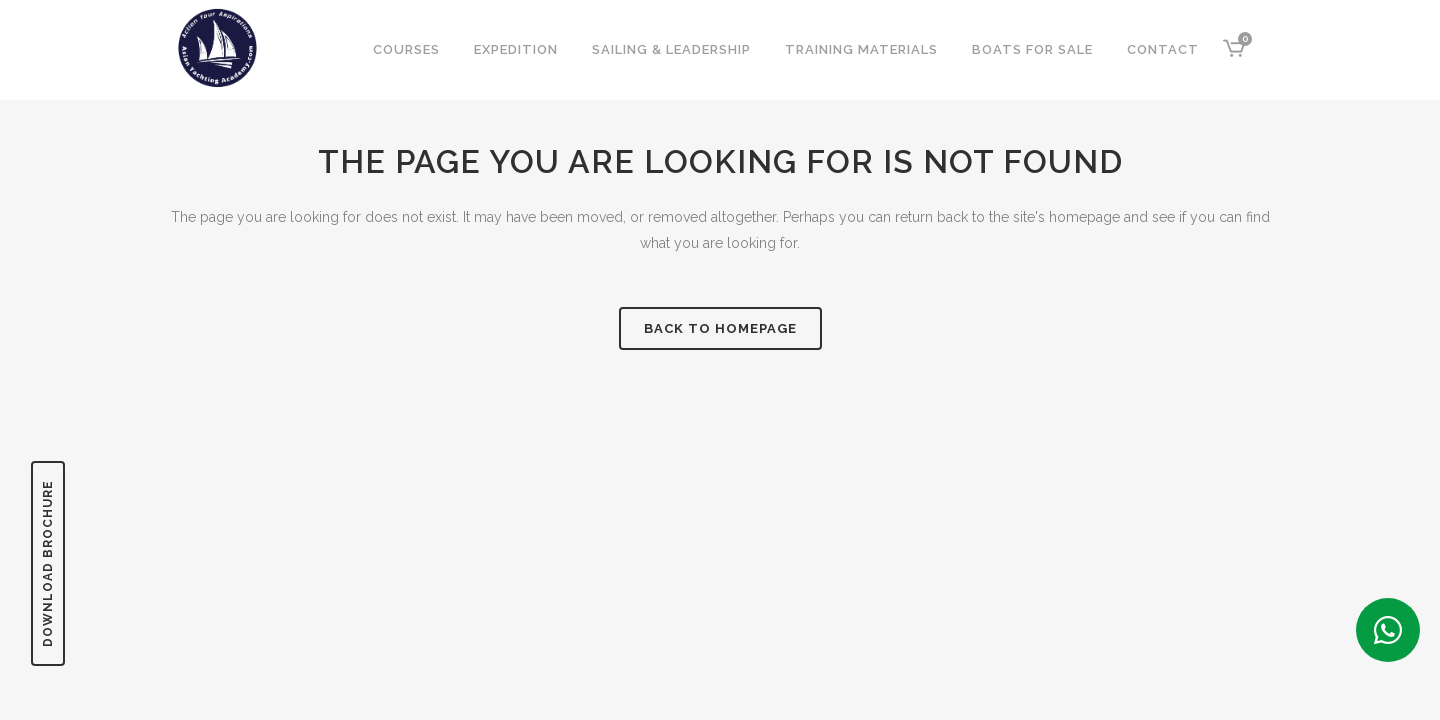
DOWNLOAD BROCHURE (48, 563)
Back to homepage (720, 328)
